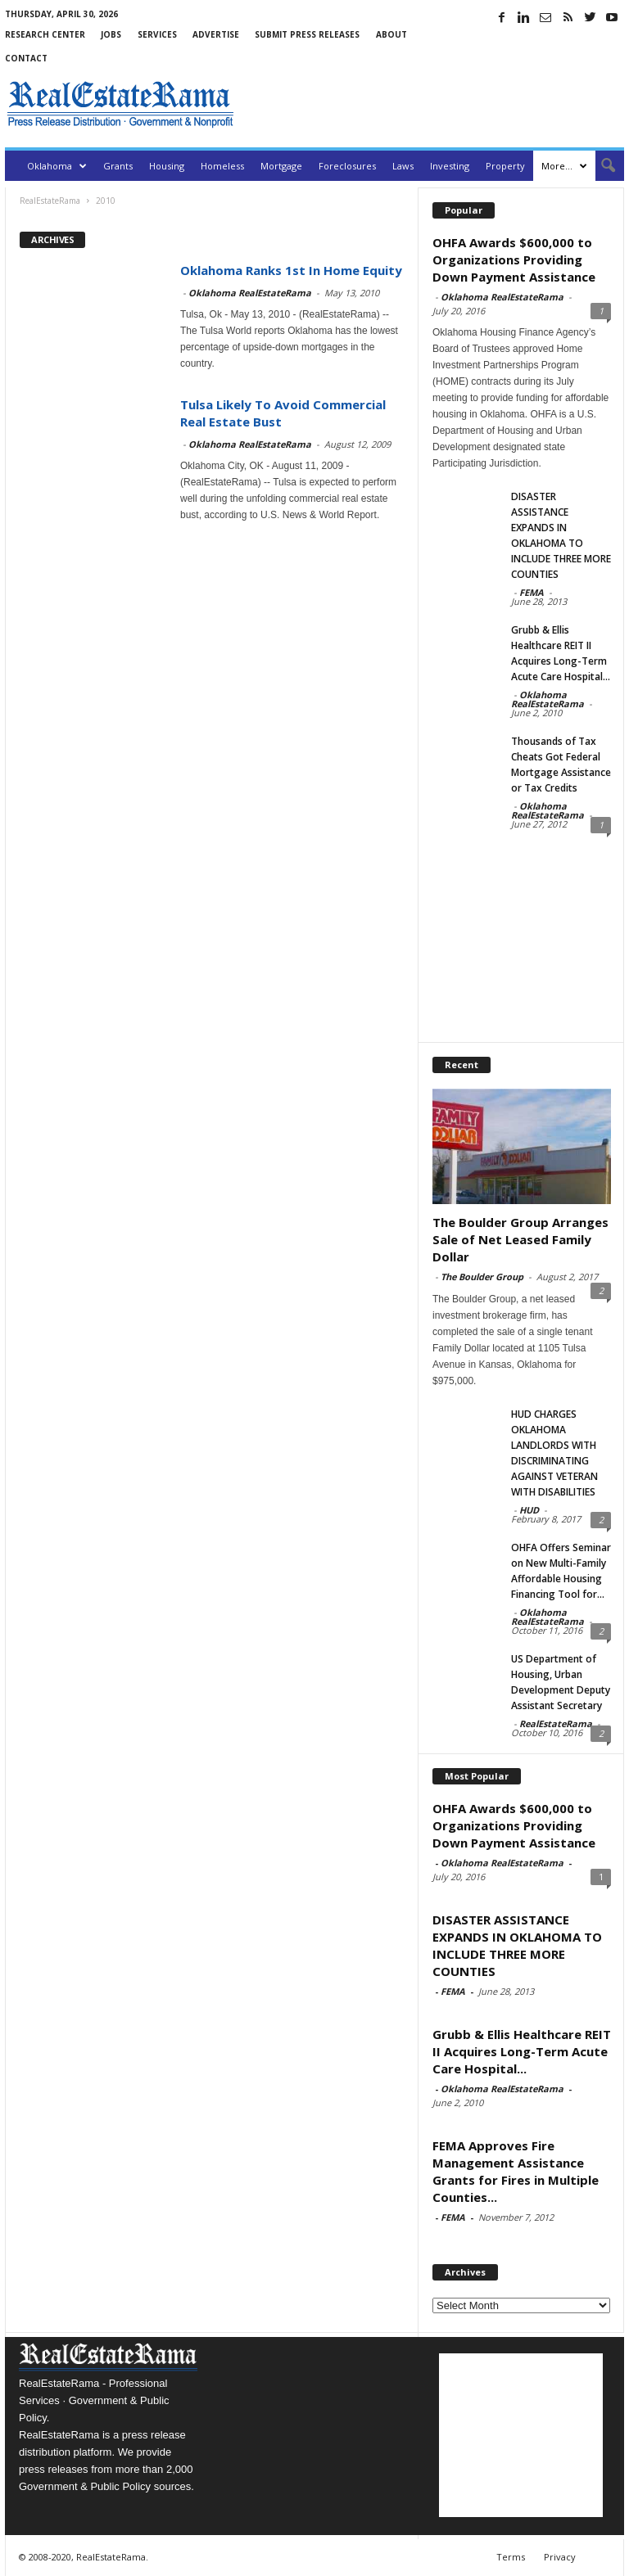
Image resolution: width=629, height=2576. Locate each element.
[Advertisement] (432, 104)
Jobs (111, 34)
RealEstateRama (555, 1723)
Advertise (215, 34)
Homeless (222, 166)
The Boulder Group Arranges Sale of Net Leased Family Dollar (520, 1239)
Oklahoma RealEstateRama (249, 292)
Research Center (45, 34)
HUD (529, 1510)
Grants (118, 166)
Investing (449, 166)
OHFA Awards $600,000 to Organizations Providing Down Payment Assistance (513, 259)
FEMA (531, 592)
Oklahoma (57, 166)
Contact (26, 58)
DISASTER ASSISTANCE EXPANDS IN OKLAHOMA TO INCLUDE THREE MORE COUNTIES (517, 1945)
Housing (166, 166)
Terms (510, 2557)
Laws (403, 166)
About (391, 34)
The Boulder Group (482, 1276)
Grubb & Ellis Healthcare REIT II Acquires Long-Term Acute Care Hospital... (521, 2051)
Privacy (560, 2557)
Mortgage (281, 166)
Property (505, 166)
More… (564, 166)
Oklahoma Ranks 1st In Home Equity (291, 270)
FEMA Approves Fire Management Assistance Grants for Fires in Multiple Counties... (515, 2171)
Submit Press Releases (307, 34)
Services (157, 34)
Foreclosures (347, 166)
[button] (599, 166)
